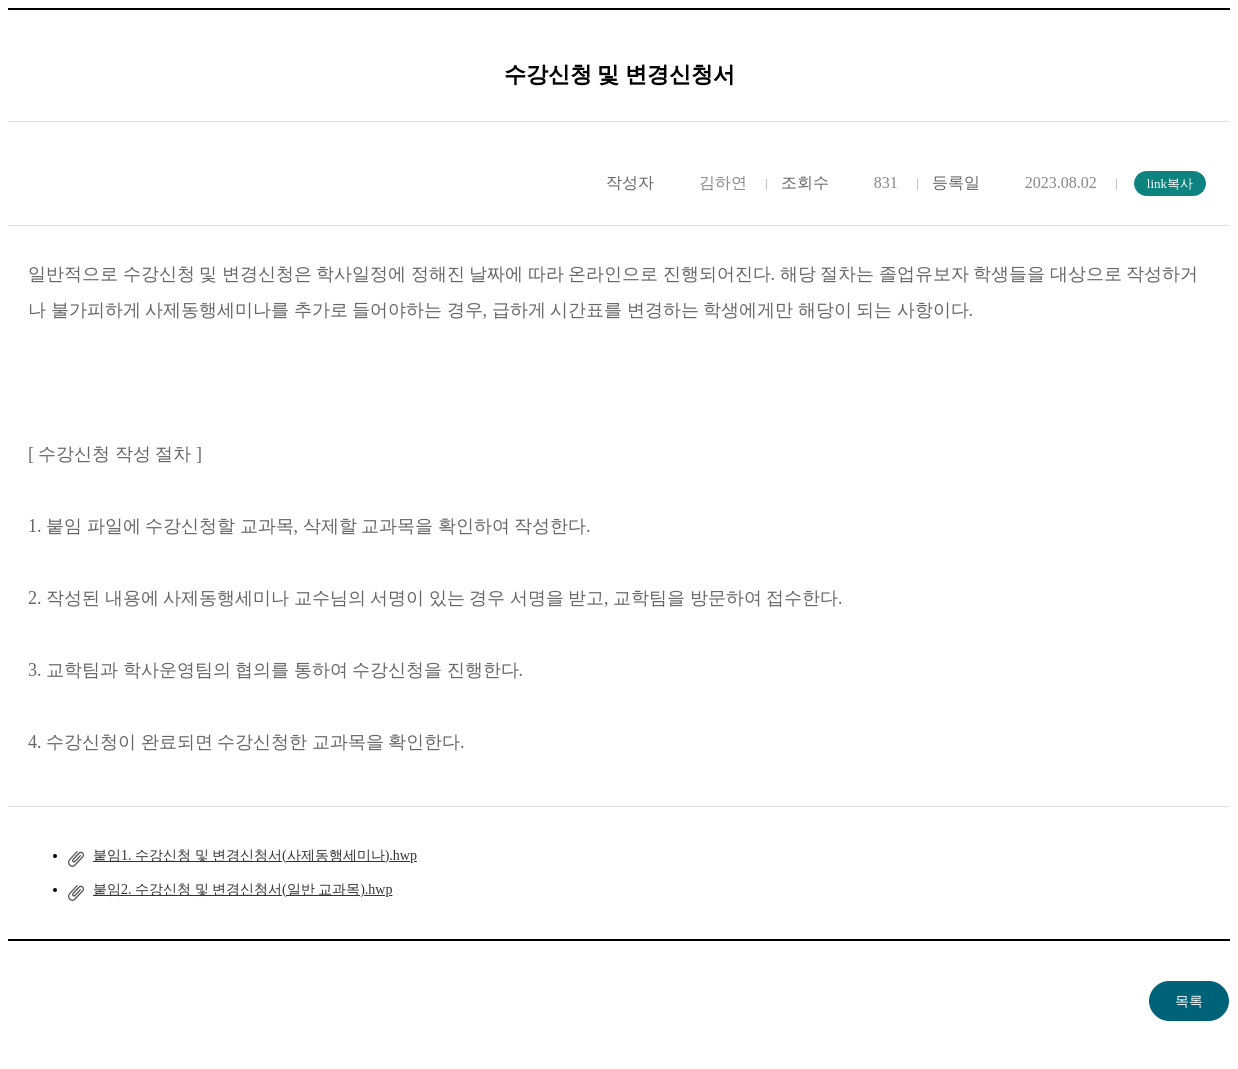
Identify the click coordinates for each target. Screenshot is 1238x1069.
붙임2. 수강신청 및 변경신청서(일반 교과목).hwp (242, 889)
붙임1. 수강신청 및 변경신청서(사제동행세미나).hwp (255, 855)
